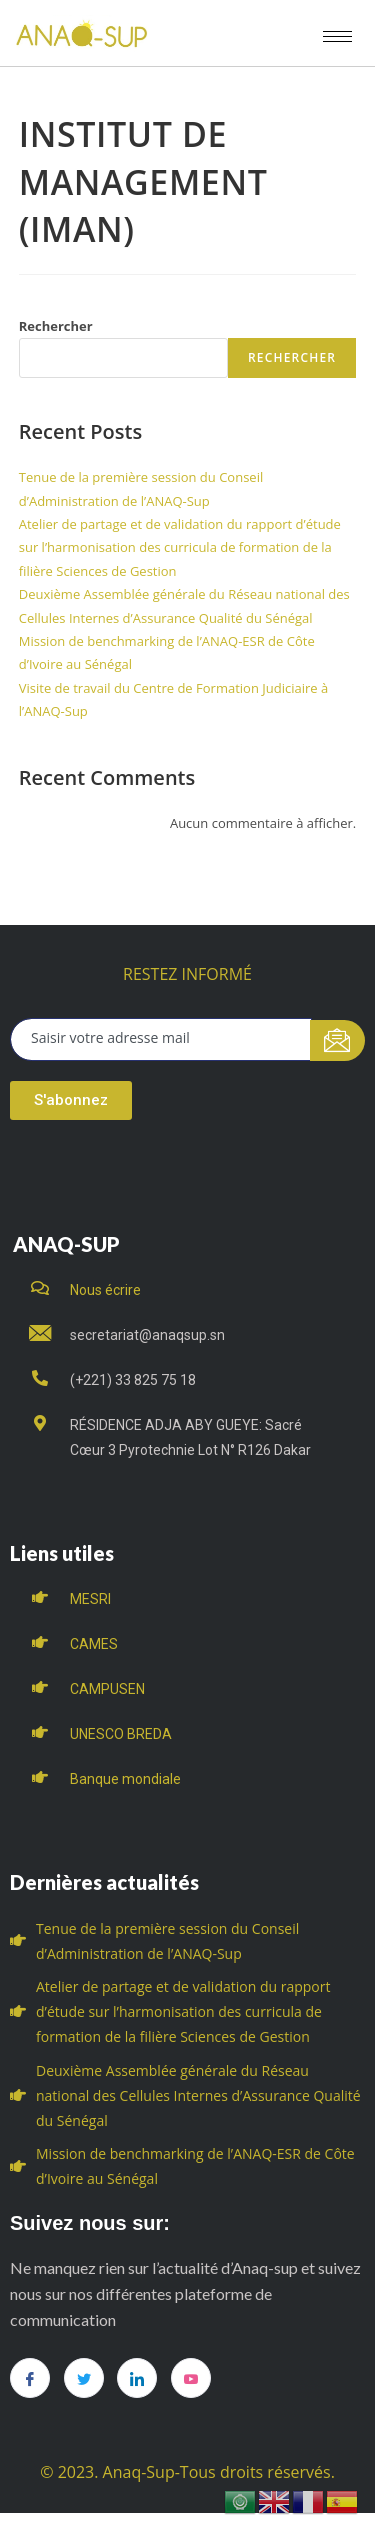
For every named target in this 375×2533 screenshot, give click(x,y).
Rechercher (56, 326)
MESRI (90, 1599)
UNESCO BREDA (121, 1734)
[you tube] (191, 2378)
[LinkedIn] (137, 2378)
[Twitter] (84, 2378)
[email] (161, 1039)
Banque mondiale (125, 1779)
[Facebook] (30, 2378)
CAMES (94, 1644)
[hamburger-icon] (337, 36)
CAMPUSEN (107, 1689)
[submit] (337, 1040)
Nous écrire (105, 1290)
